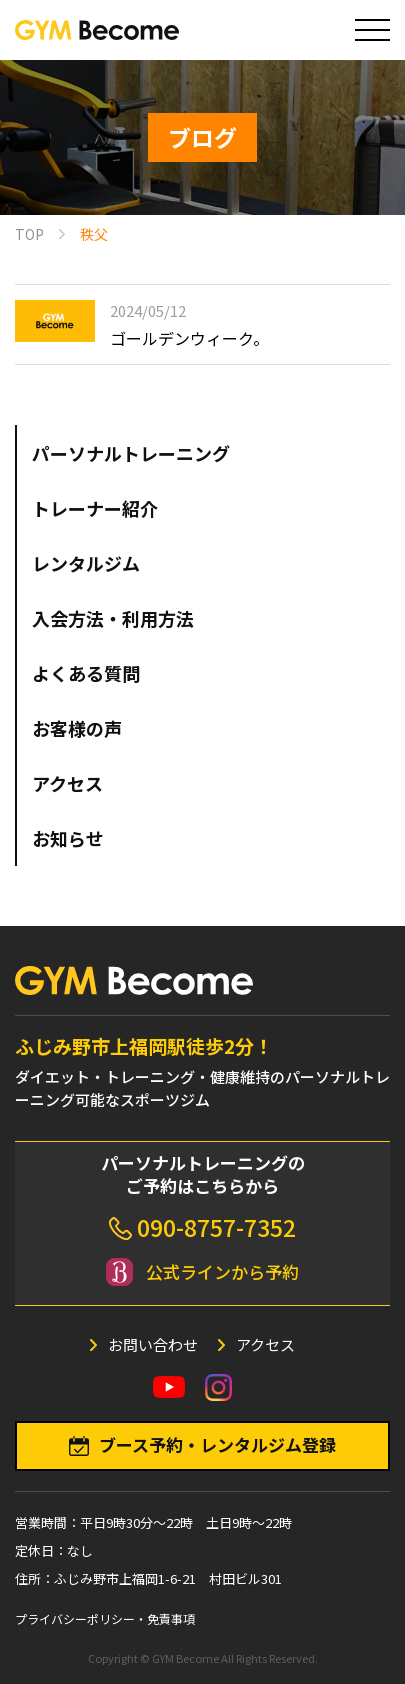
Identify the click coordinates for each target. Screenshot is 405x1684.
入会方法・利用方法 (113, 618)
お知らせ (68, 838)
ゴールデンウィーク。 (189, 338)
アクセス (67, 783)
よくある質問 (86, 673)
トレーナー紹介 (95, 508)
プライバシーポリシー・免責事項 (105, 1618)
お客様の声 (77, 728)
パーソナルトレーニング (131, 453)
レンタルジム (86, 563)
